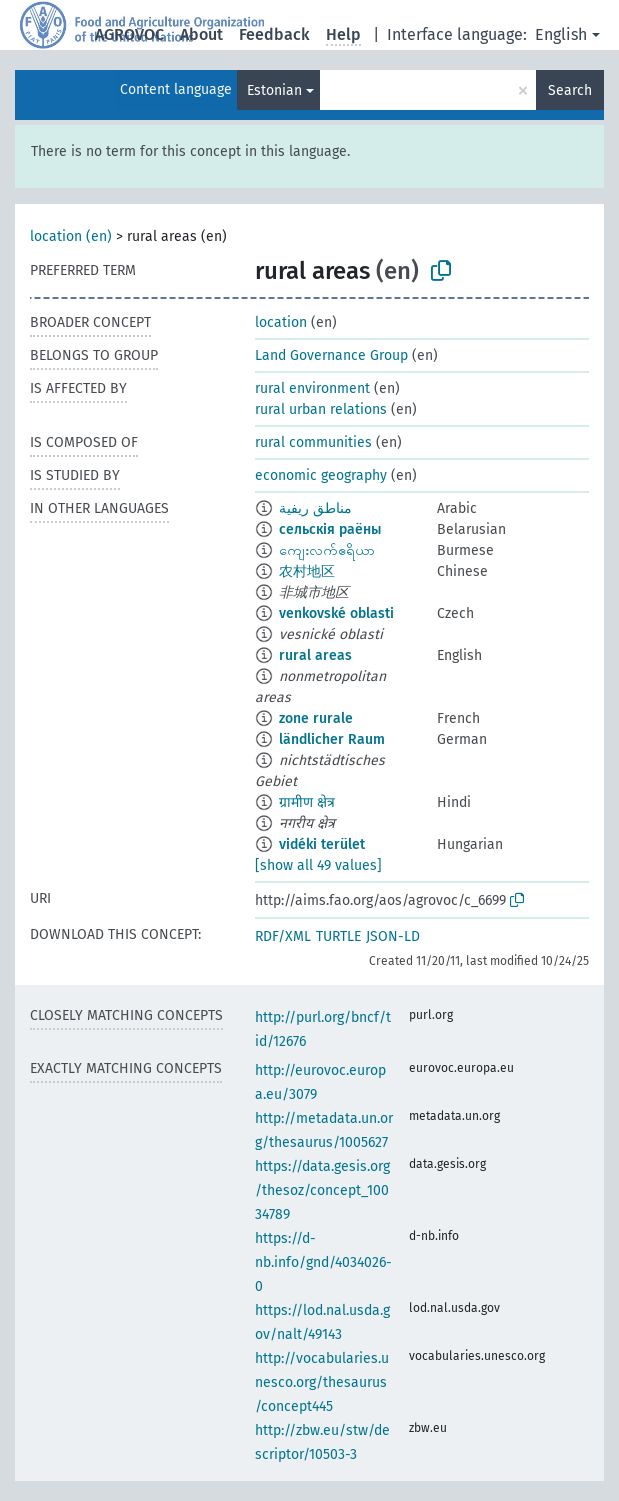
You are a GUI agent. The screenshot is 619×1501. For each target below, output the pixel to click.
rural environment (312, 388)
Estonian (274, 90)
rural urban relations (321, 409)
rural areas (315, 655)
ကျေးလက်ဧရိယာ (327, 550)
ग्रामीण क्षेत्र (307, 802)
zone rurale (316, 718)
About (201, 34)
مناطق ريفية (315, 508)
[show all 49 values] (318, 865)
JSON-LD (393, 936)
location (281, 322)
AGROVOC (129, 34)
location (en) (71, 236)
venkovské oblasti (336, 613)
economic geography (321, 475)
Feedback (274, 34)
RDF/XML (283, 936)
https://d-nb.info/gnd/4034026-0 (323, 1262)
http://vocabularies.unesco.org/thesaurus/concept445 (322, 1382)
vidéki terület (322, 844)
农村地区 (307, 571)
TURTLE (338, 936)
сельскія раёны (330, 529)
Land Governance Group (331, 355)
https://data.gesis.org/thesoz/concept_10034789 (322, 1190)
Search (570, 90)
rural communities (313, 442)
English (561, 34)
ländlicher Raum (332, 739)
